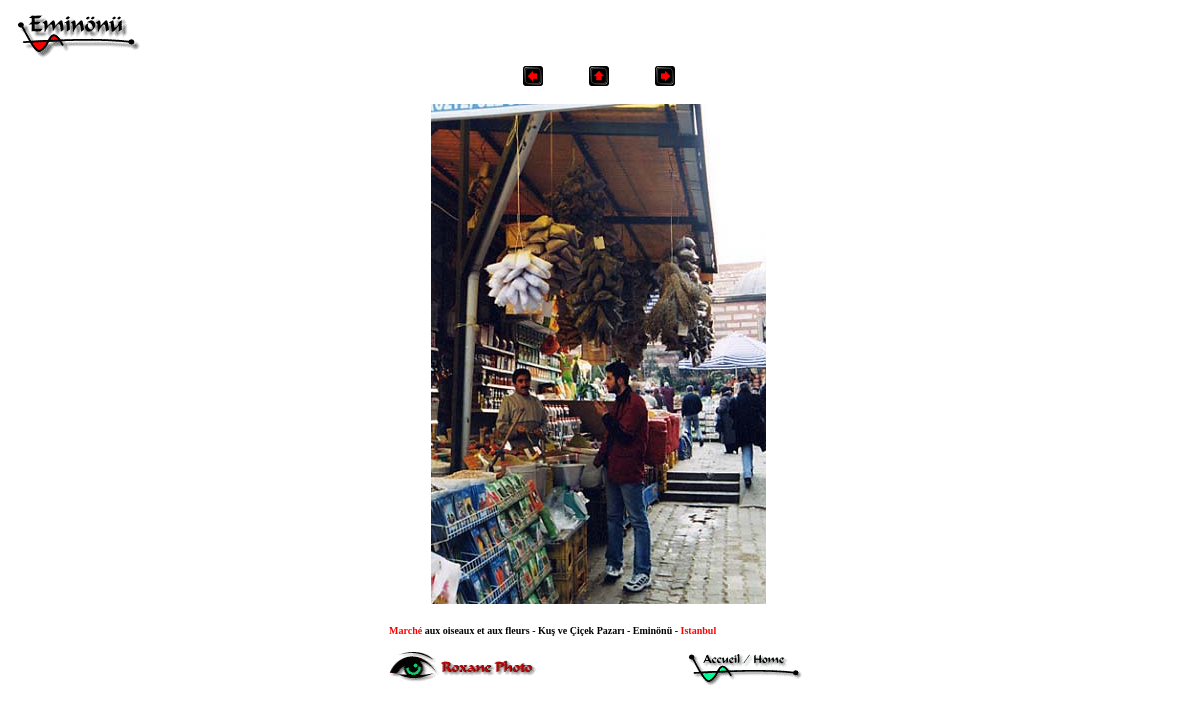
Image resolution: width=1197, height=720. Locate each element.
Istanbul (699, 630)
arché (405, 630)
